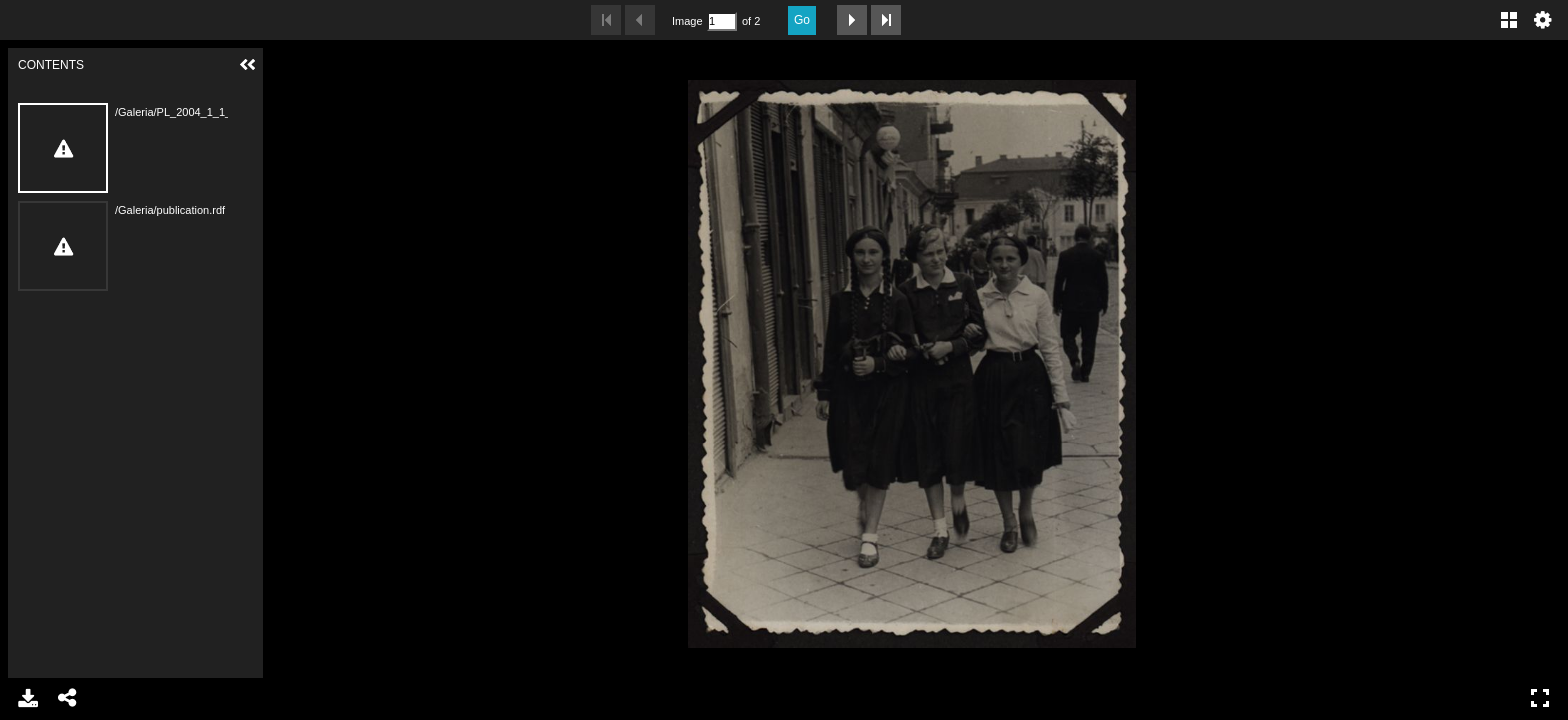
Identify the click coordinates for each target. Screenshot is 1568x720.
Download (28, 698)
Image (687, 21)
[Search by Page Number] (722, 21)
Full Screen (1540, 698)
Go (802, 20)
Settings (1543, 20)
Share (68, 698)
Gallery (1509, 20)
